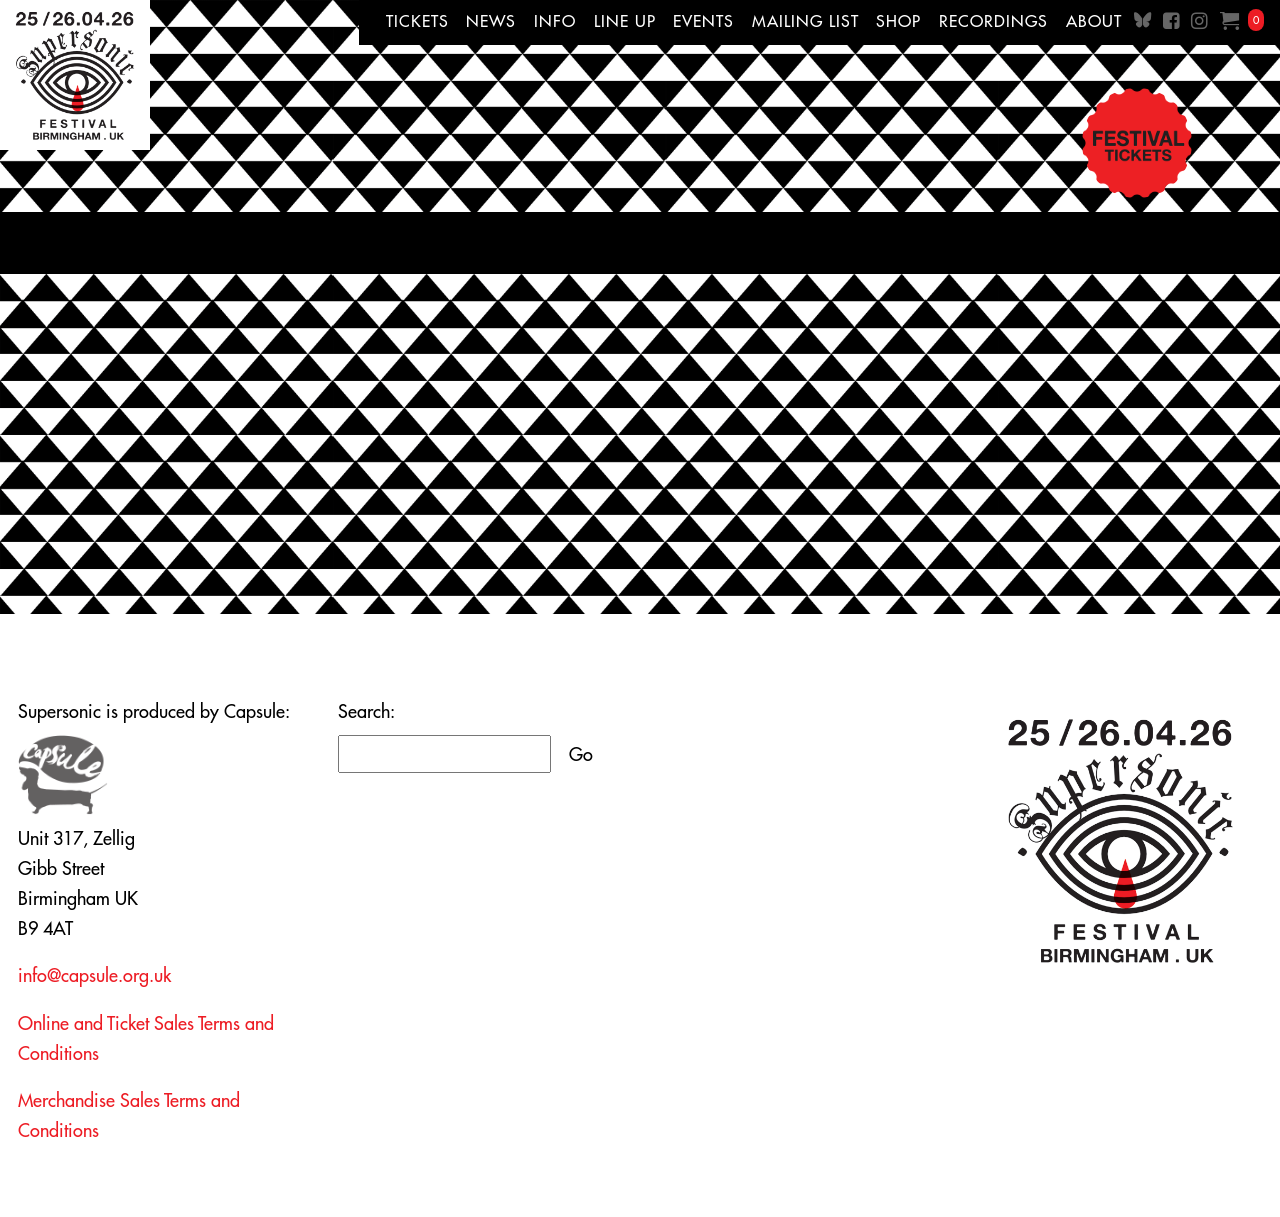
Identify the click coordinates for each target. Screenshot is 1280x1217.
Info (555, 21)
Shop (898, 21)
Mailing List (805, 21)
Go (581, 754)
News (491, 21)
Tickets (417, 21)
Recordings (993, 21)
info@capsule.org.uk (94, 975)
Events (703, 21)
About (1094, 21)
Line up (625, 21)
